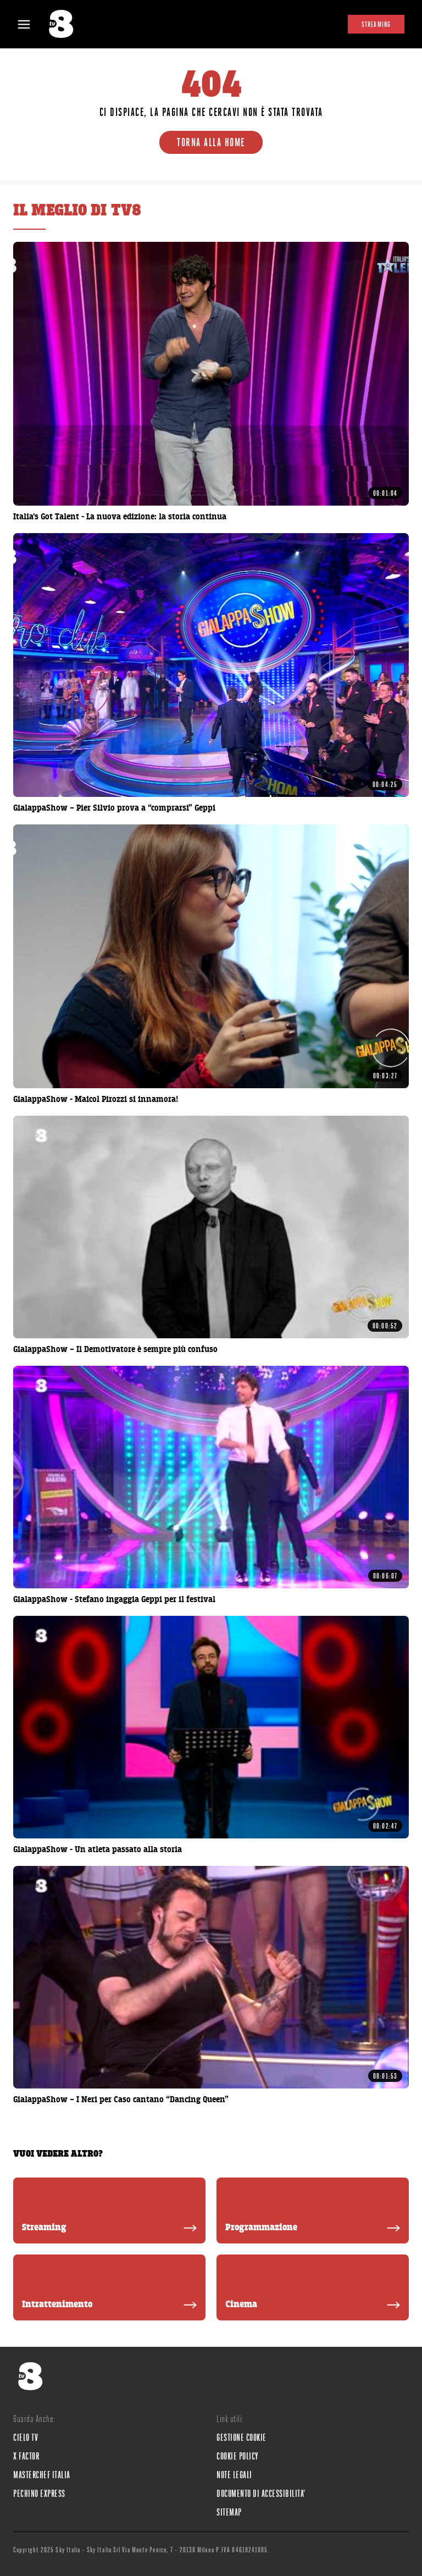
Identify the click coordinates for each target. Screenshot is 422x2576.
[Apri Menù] (31, 24)
